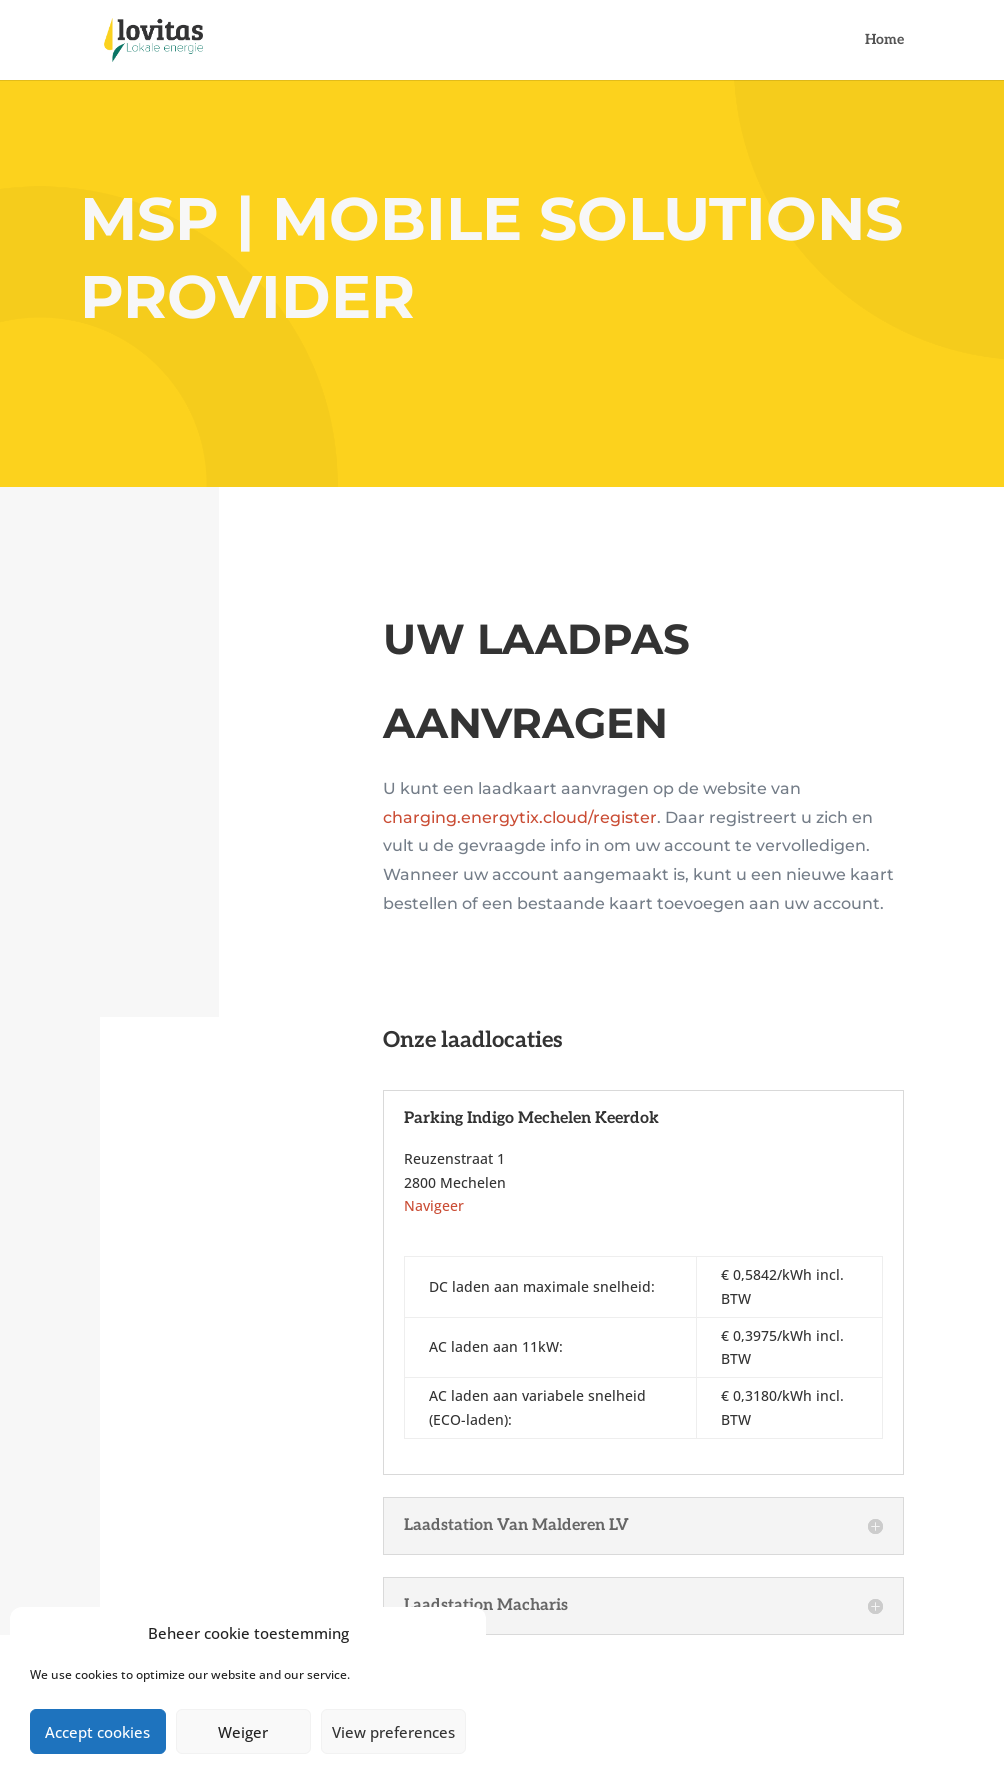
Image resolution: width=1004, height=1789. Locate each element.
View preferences (393, 1732)
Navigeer (434, 1205)
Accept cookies (97, 1732)
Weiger (243, 1732)
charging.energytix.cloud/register (520, 817)
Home (884, 40)
